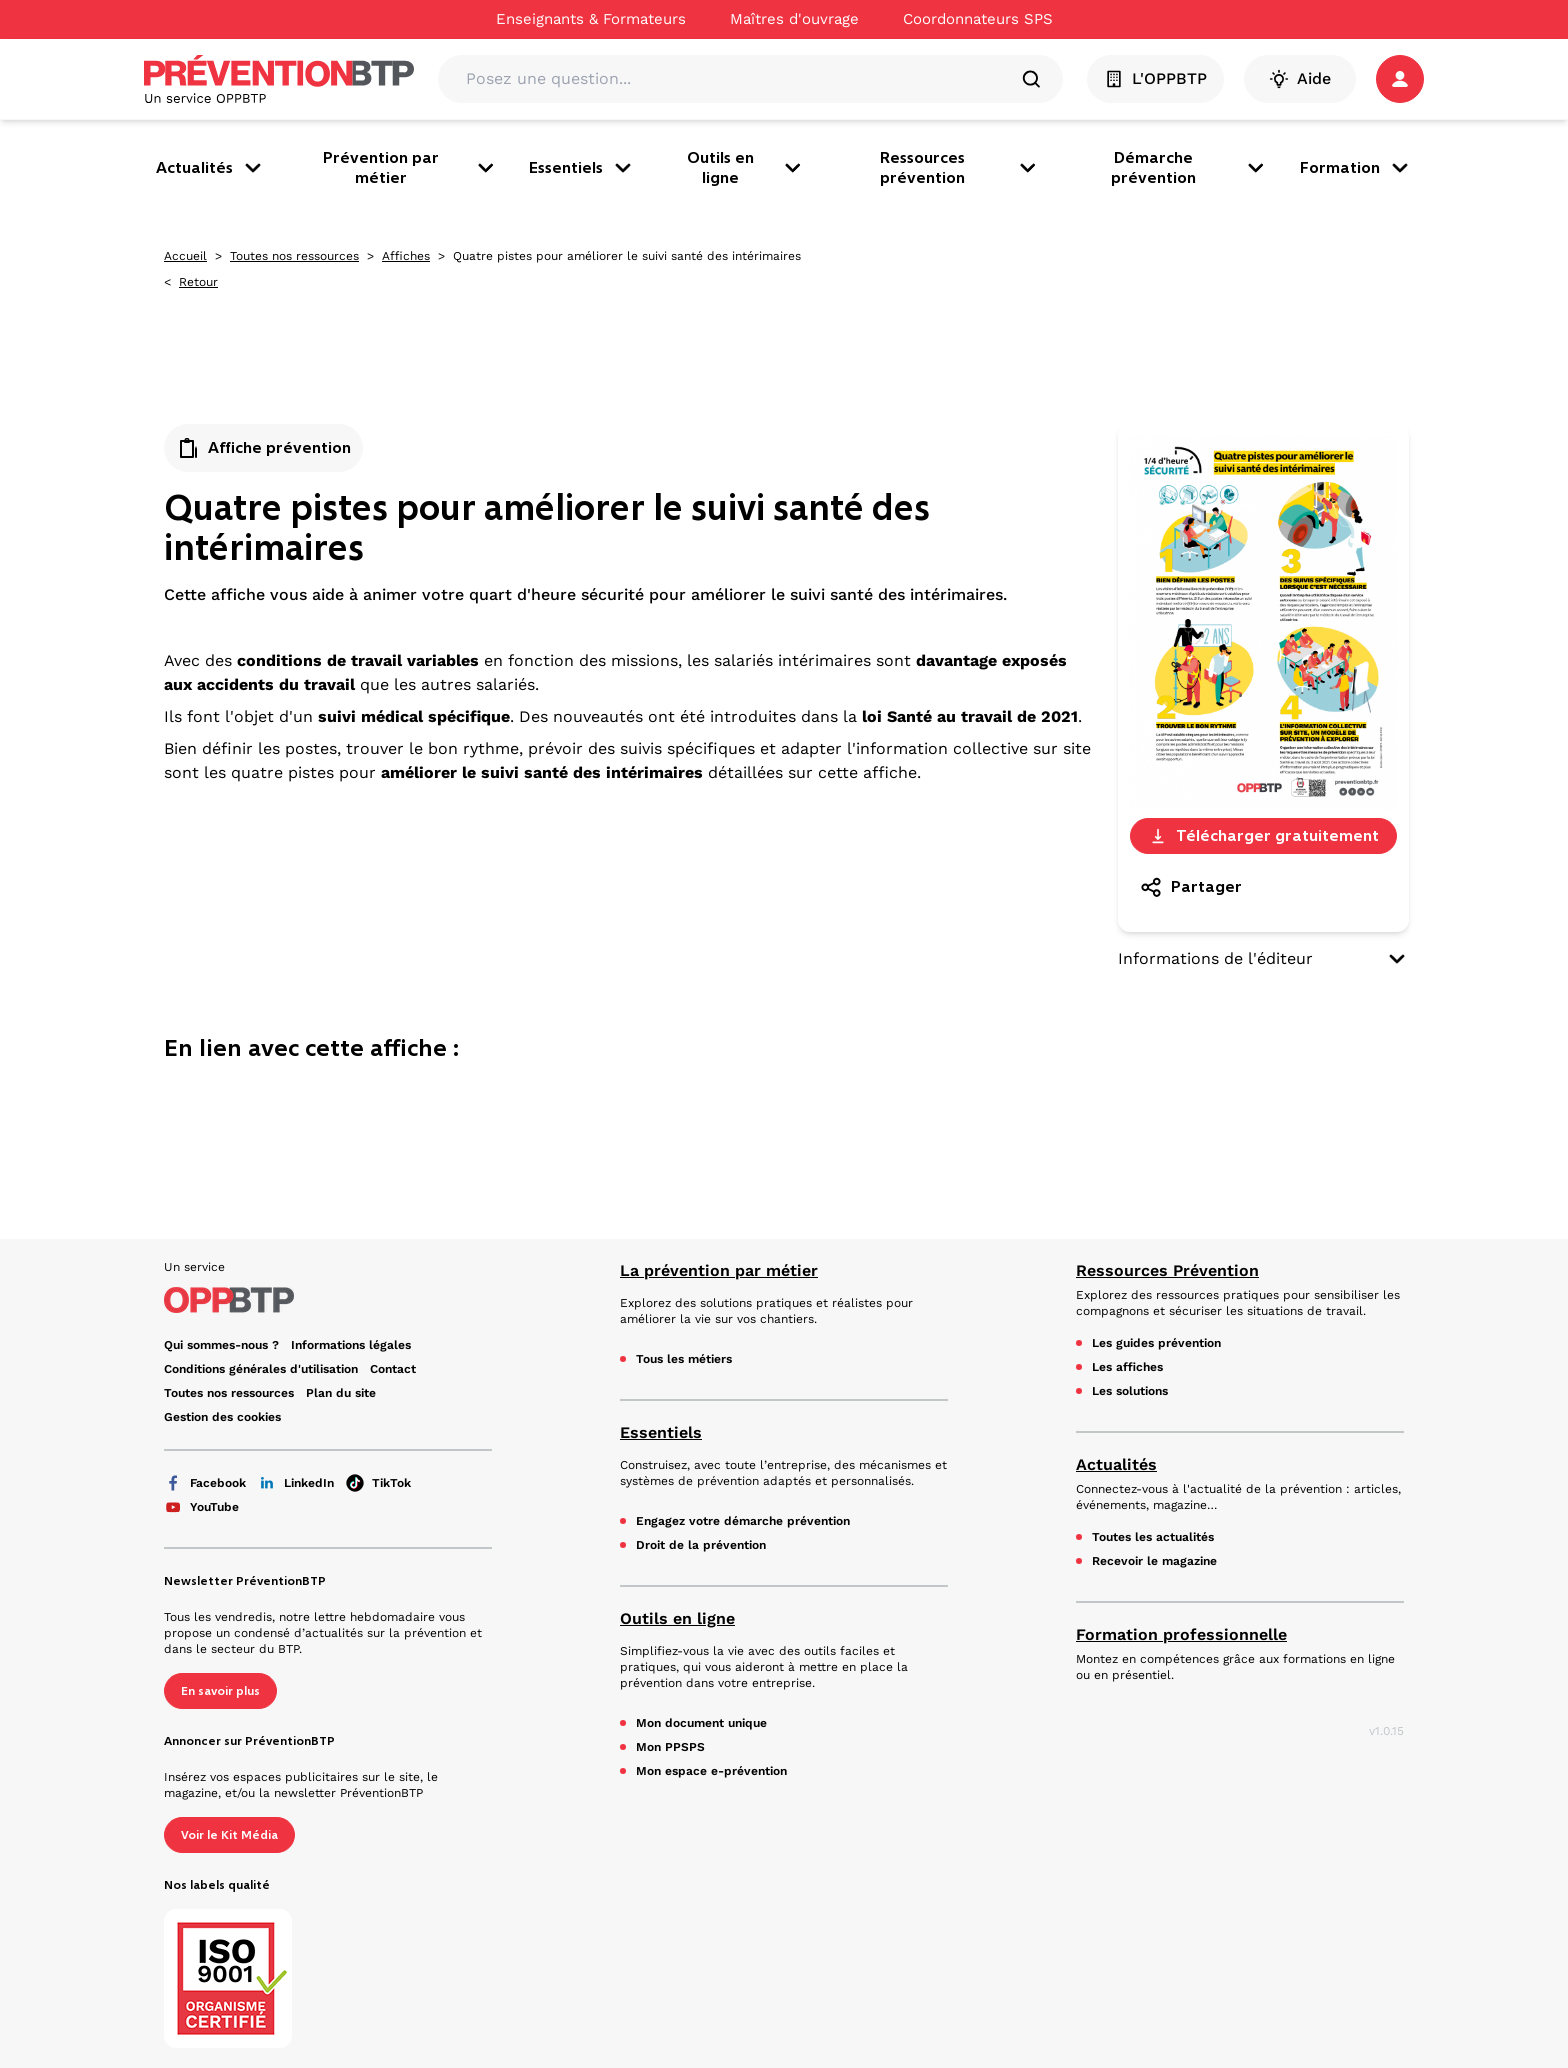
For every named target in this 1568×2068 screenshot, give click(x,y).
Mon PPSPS (670, 1747)
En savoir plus (220, 1691)
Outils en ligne (746, 167)
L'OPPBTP (1155, 79)
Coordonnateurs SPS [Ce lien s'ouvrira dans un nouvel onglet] (978, 19)
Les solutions (1130, 1391)
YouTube (201, 1507)
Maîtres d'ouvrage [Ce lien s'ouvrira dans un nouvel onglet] (794, 19)
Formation (1356, 168)
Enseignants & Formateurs (591, 19)
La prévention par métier (719, 1270)
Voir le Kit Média (229, 1835)
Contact (393, 1369)
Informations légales (351, 1345)
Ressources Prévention (1167, 1270)
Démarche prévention (1189, 167)
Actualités (210, 168)
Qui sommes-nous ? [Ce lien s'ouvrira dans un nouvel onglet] (221, 1345)
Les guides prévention (1156, 1343)
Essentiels (582, 168)
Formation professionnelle (1181, 1634)
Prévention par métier (410, 167)
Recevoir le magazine (1154, 1561)
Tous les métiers (684, 1359)
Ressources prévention (960, 167)
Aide (1300, 79)
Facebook (205, 1483)
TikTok (378, 1483)
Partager (1190, 887)
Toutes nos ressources (294, 256)
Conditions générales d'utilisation (261, 1369)
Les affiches (1127, 1367)
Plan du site (341, 1393)
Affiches (406, 256)
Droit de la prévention (701, 1545)
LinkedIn (296, 1483)
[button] (1400, 79)
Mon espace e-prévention (711, 1771)
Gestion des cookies (222, 1417)
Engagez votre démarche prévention (743, 1521)
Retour (198, 282)
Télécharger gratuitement (1263, 835)
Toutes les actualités (1153, 1537)
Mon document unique (701, 1723)
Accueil (185, 256)
